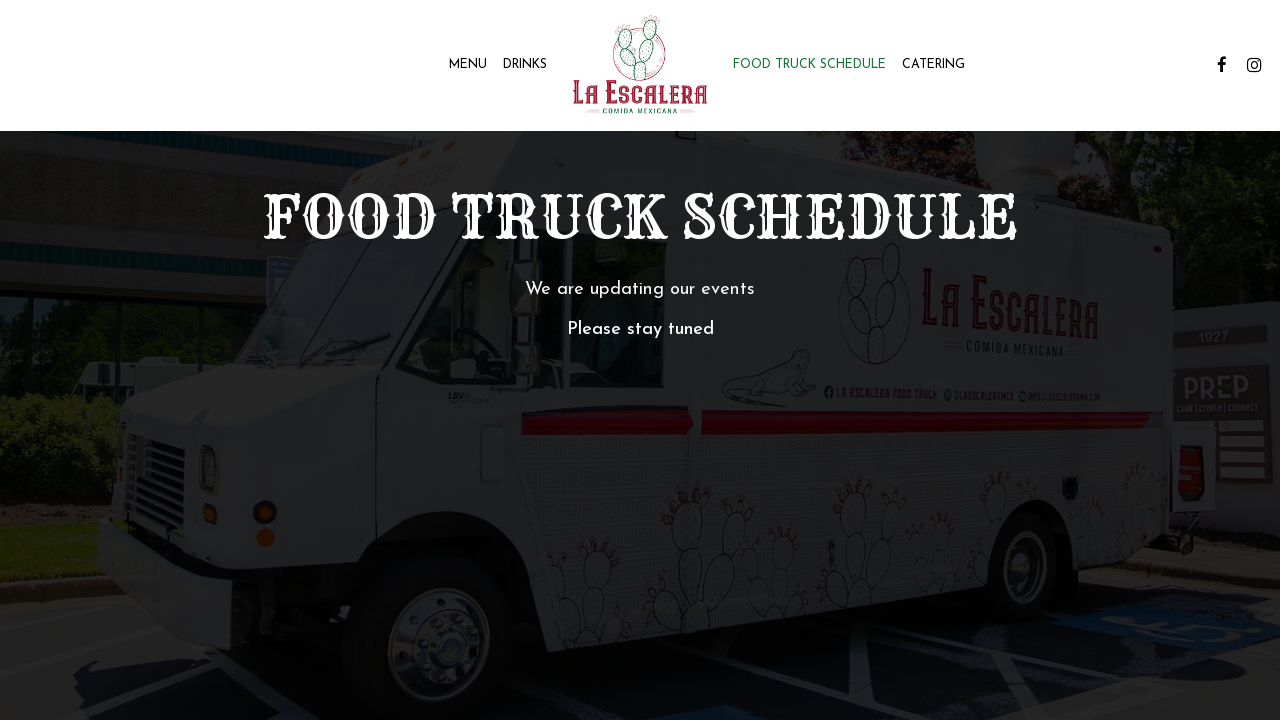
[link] (639, 65)
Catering (933, 65)
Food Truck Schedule (809, 65)
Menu (468, 65)
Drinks (525, 65)
